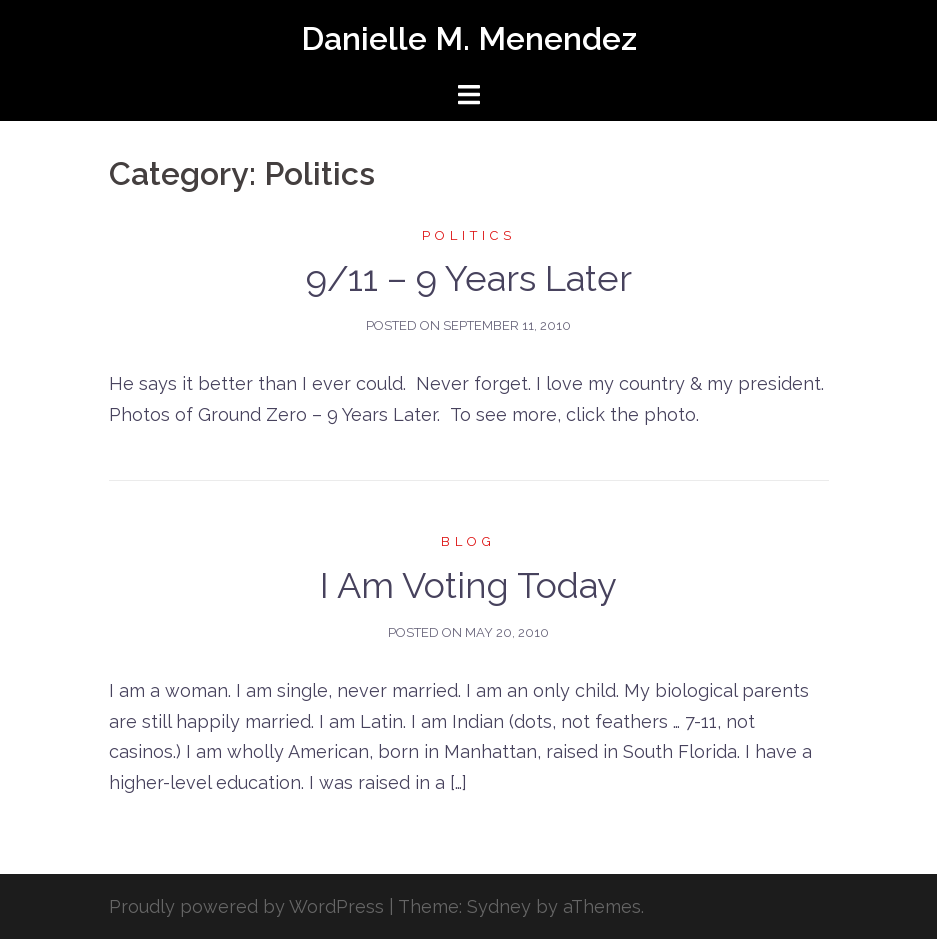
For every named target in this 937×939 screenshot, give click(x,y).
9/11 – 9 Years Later (469, 278)
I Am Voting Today (468, 585)
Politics (469, 235)
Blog (468, 541)
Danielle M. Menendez (469, 38)
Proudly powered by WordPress (246, 906)
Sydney (499, 906)
